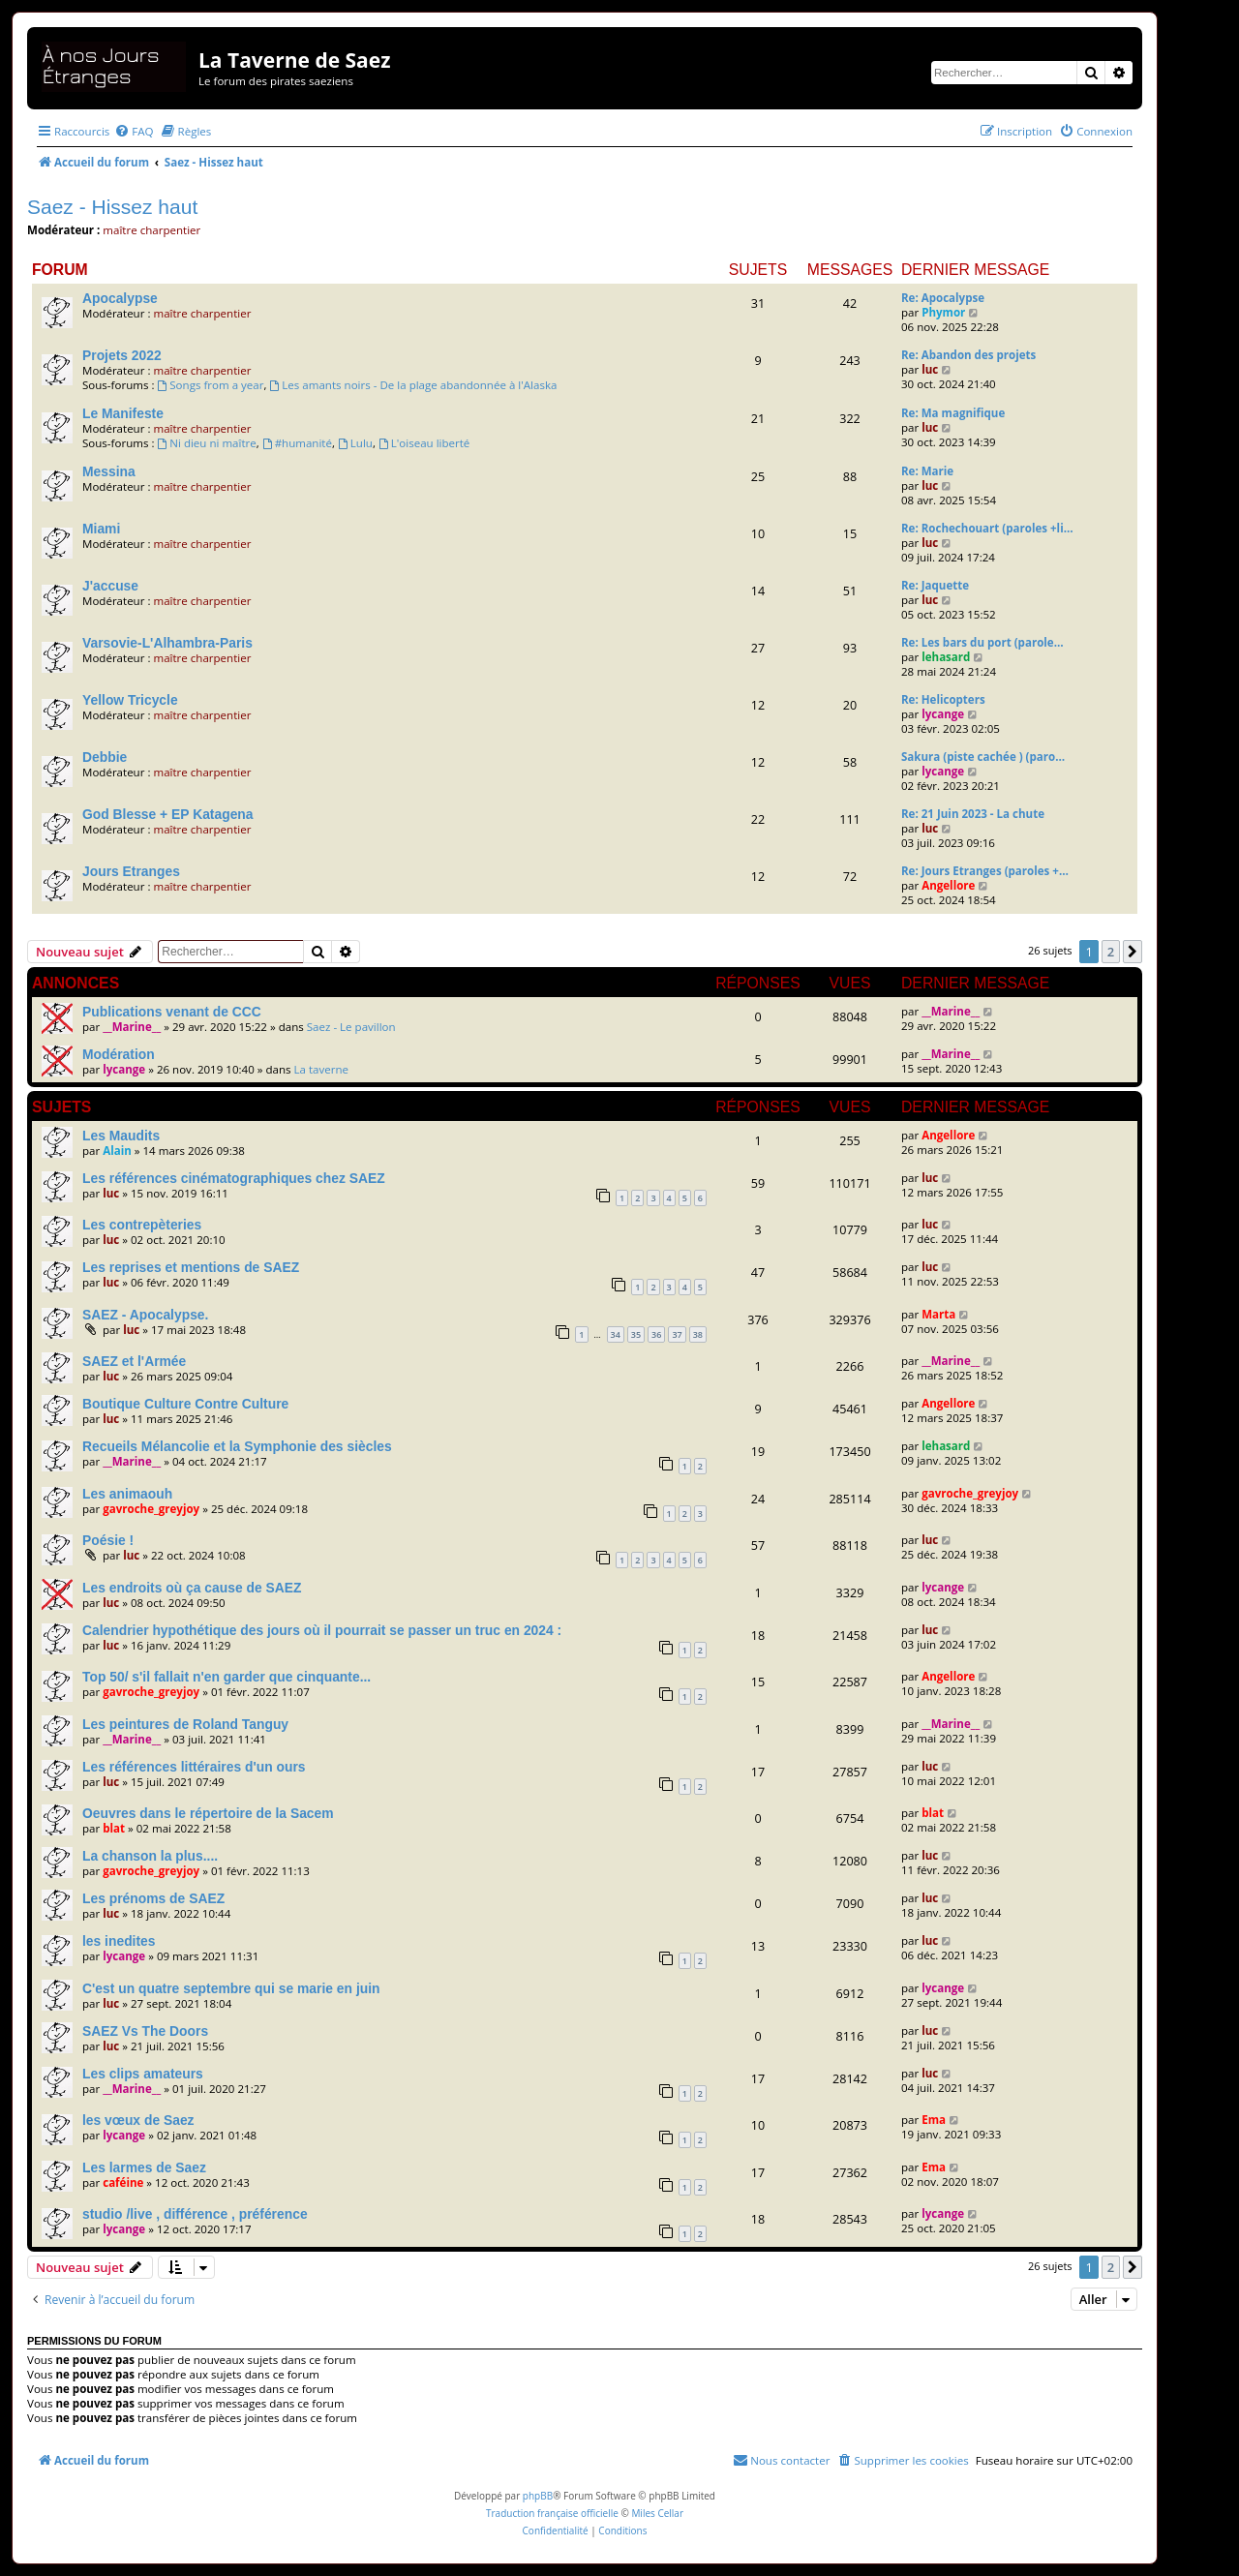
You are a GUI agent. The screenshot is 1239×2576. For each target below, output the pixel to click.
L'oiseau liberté (423, 443)
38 (698, 1334)
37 (676, 1334)
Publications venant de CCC (171, 1011)
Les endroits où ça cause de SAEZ (191, 1587)
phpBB (538, 2495)
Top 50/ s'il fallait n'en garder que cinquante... (226, 1676)
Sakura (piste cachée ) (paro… (983, 756)
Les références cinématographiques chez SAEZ (233, 1178)
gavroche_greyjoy (151, 1508)
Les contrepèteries (141, 1224)
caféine (123, 2182)
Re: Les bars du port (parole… (982, 642)
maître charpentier (151, 230)
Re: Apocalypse (942, 297)
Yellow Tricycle (130, 700)
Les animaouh (127, 1493)
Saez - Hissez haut (112, 207)
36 (656, 1334)
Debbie (104, 757)
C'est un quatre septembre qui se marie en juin (231, 1988)
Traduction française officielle (552, 2513)
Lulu (355, 443)
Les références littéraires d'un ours (194, 1766)
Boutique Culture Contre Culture (185, 1403)
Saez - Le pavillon (351, 1026)
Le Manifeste (123, 413)
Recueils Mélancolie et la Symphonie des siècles (237, 1446)
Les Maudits (121, 1135)
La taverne (321, 1069)
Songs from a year (210, 385)
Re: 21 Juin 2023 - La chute (972, 813)
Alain (117, 1150)
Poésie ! (108, 1540)
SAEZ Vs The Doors (145, 2031)
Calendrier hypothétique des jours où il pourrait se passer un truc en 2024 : (321, 1630)
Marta (938, 1314)
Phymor (943, 312)
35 (636, 1334)
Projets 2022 (122, 355)
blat (114, 1828)
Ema (934, 2119)
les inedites (119, 1941)
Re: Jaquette (935, 585)
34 (615, 1334)
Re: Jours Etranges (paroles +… (985, 871)
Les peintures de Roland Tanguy (185, 1724)
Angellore (948, 885)
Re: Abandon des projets (968, 355)
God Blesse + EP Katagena (168, 814)
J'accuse (110, 585)
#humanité (297, 443)
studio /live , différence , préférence (195, 2214)
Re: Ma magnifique (953, 413)
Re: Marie (927, 471)
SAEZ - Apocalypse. (145, 1314)
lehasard (946, 657)
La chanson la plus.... (150, 1856)
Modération (118, 1054)
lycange (943, 714)
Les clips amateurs (142, 2073)
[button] (1132, 951)
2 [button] (1110, 951)
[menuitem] (133, 131)
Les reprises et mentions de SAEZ (190, 1267)
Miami (101, 528)
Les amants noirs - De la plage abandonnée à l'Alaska (413, 385)
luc (930, 369)
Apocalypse (120, 298)
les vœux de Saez (138, 2120)
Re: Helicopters (943, 699)
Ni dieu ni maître (206, 443)
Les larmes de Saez (144, 2167)
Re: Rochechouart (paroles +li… (987, 528)
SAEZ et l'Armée (134, 1361)
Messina (109, 471)
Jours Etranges (131, 871)
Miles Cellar (657, 2513)
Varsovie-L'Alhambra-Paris (167, 643)
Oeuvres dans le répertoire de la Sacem (208, 1813)
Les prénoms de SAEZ (153, 1898)
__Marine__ (132, 1026)
